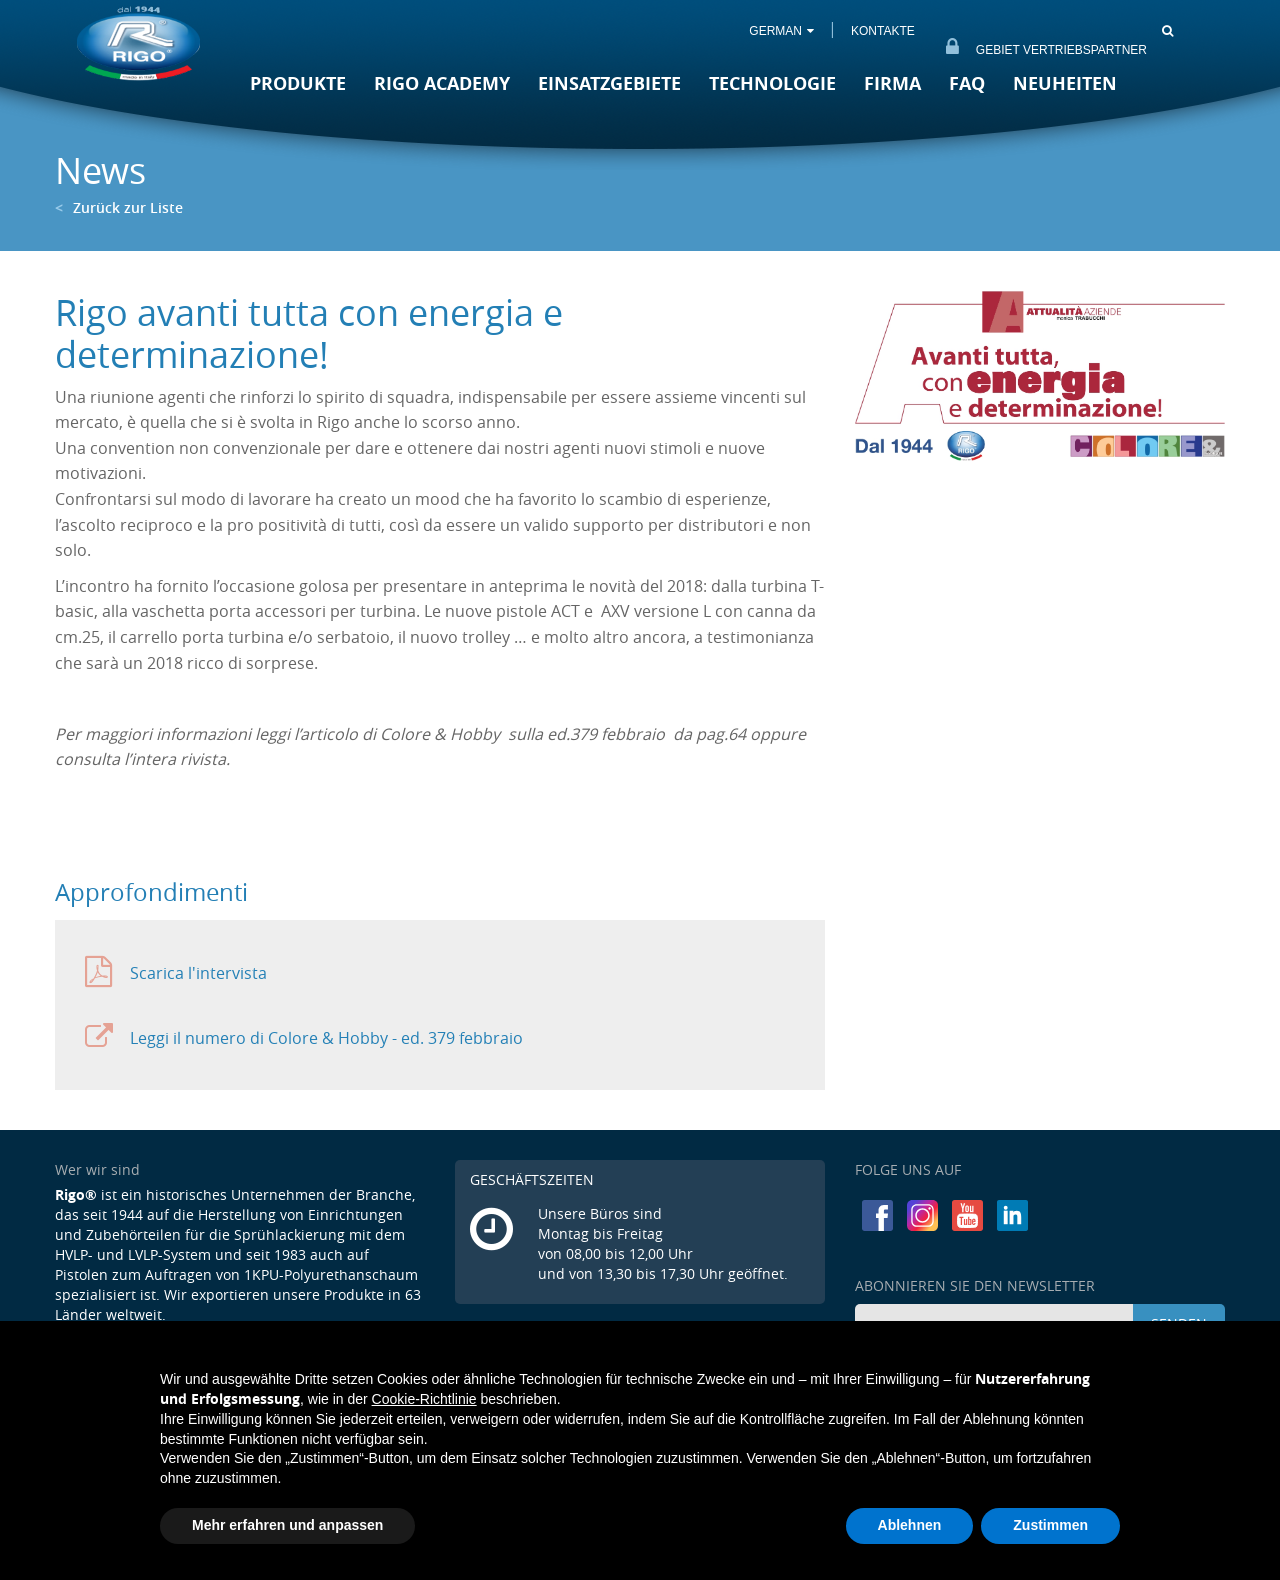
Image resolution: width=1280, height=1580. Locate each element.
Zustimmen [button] (1050, 1525)
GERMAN (780, 31)
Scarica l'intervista (176, 972)
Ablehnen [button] (910, 1525)
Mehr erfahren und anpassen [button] (287, 1525)
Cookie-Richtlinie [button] (424, 1399)
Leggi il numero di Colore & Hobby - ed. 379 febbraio (304, 1037)
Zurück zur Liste (119, 207)
